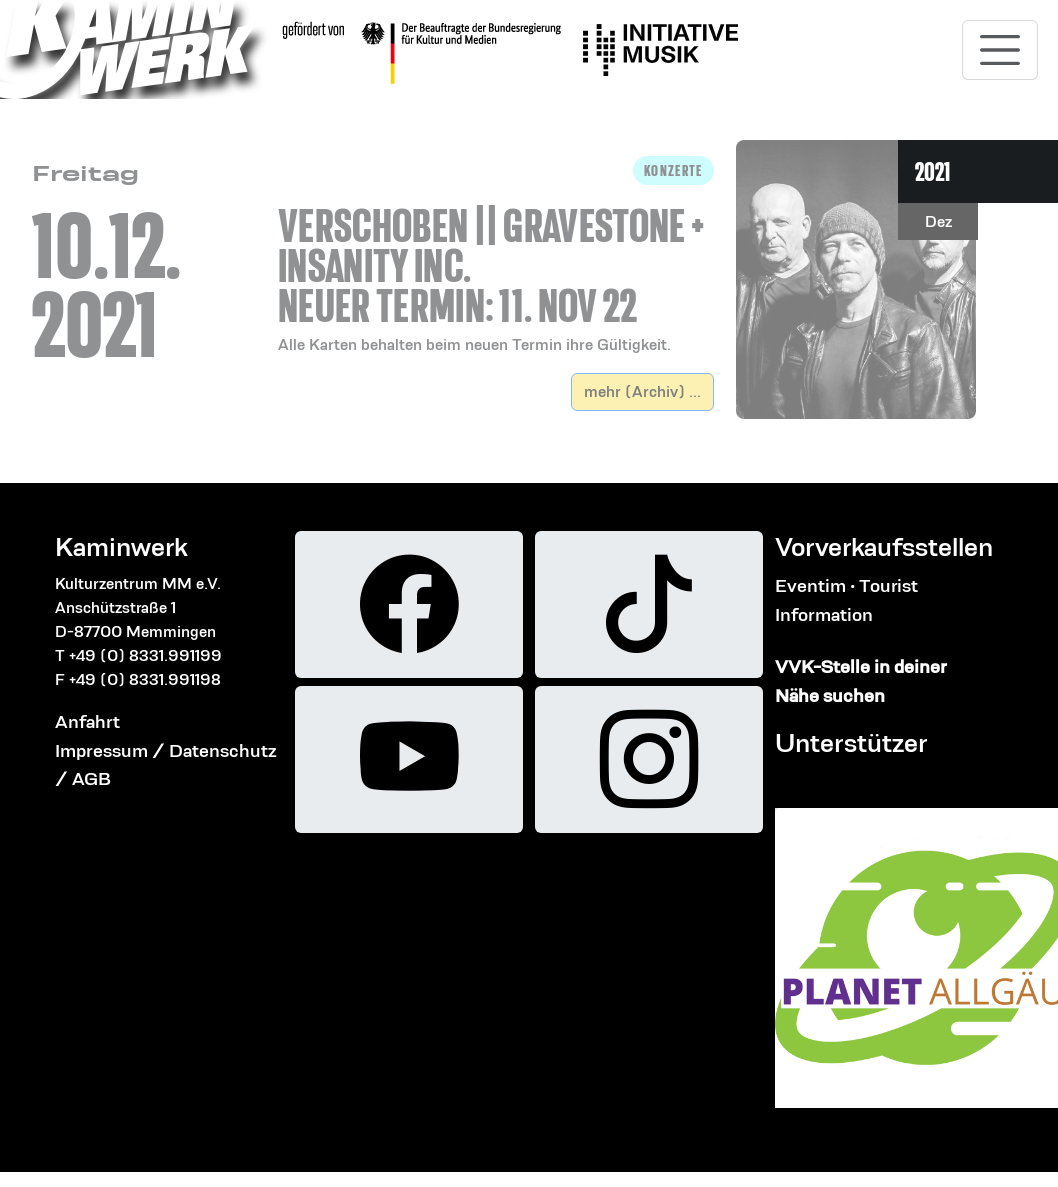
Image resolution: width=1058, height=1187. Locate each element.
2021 (932, 171)
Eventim (810, 585)
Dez (938, 221)
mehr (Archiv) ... (642, 391)
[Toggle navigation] (1000, 50)
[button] (496, 256)
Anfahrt (87, 721)
